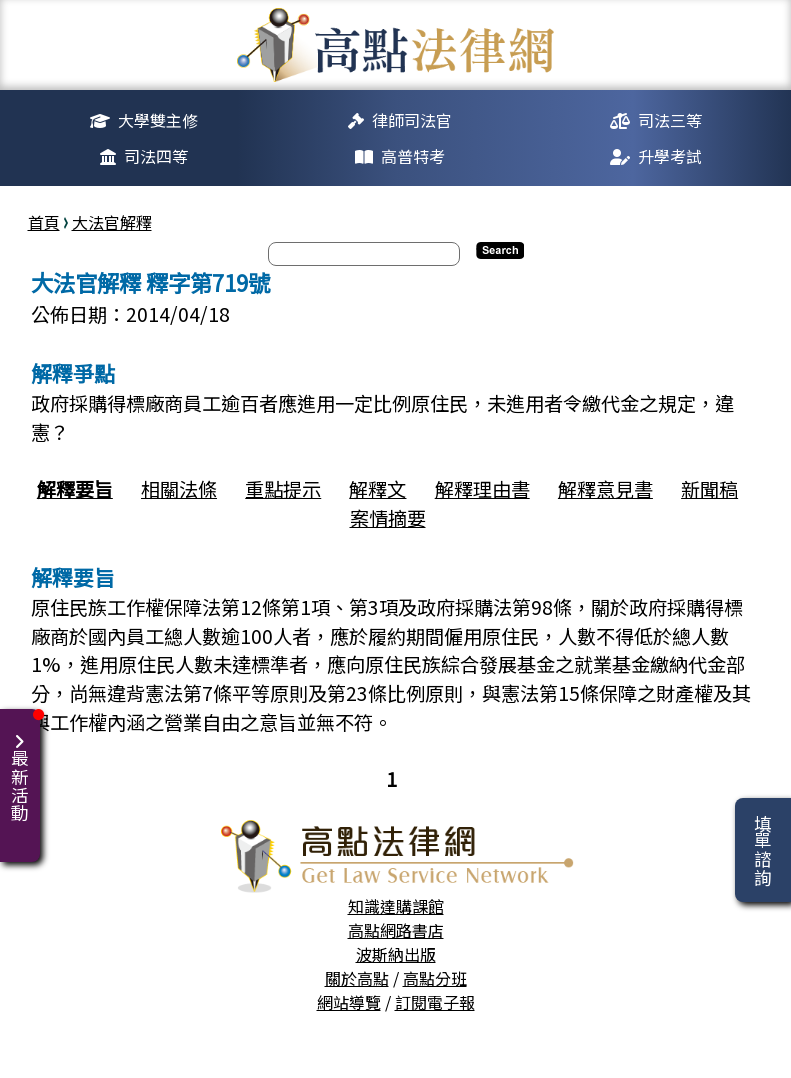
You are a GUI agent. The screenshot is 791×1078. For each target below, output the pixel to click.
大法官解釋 (112, 222)
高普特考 (413, 156)
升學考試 (670, 156)
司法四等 (156, 156)
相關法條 (179, 489)
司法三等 (670, 120)
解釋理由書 (482, 489)
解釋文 (377, 489)
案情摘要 (388, 518)
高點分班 (435, 978)
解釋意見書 (605, 489)
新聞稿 (709, 489)
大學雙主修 (158, 120)
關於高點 (357, 978)
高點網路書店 (396, 930)
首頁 (44, 222)
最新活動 (23, 765)
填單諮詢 (762, 850)
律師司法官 (412, 120)
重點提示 (283, 489)
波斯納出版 (396, 954)
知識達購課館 (396, 906)
